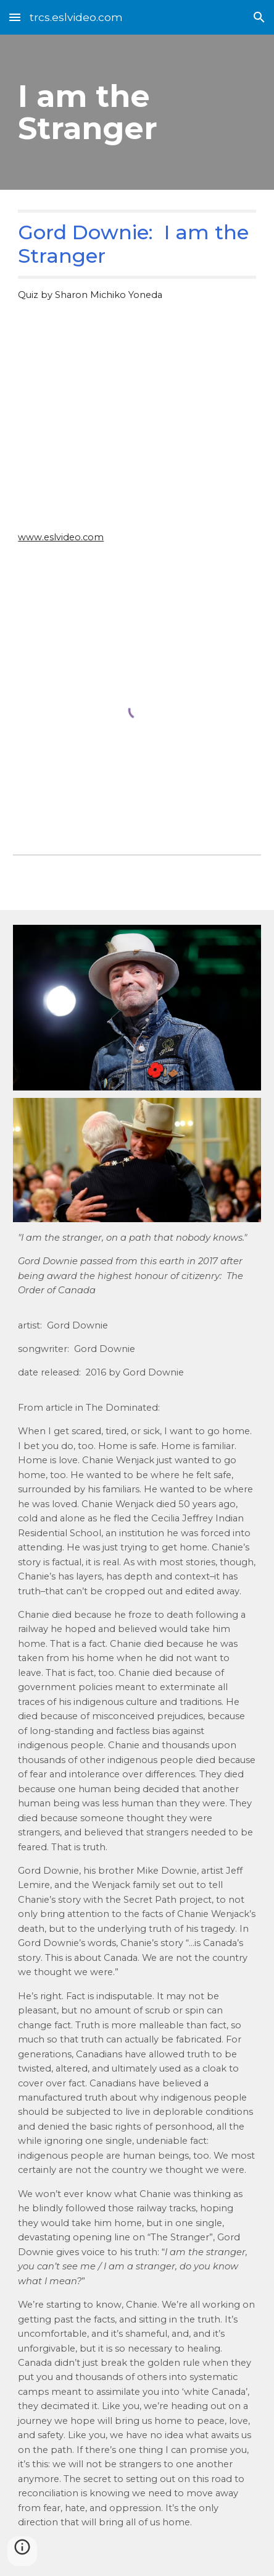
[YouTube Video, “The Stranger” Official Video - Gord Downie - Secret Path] (136, 430)
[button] (15, 17)
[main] (136, 112)
